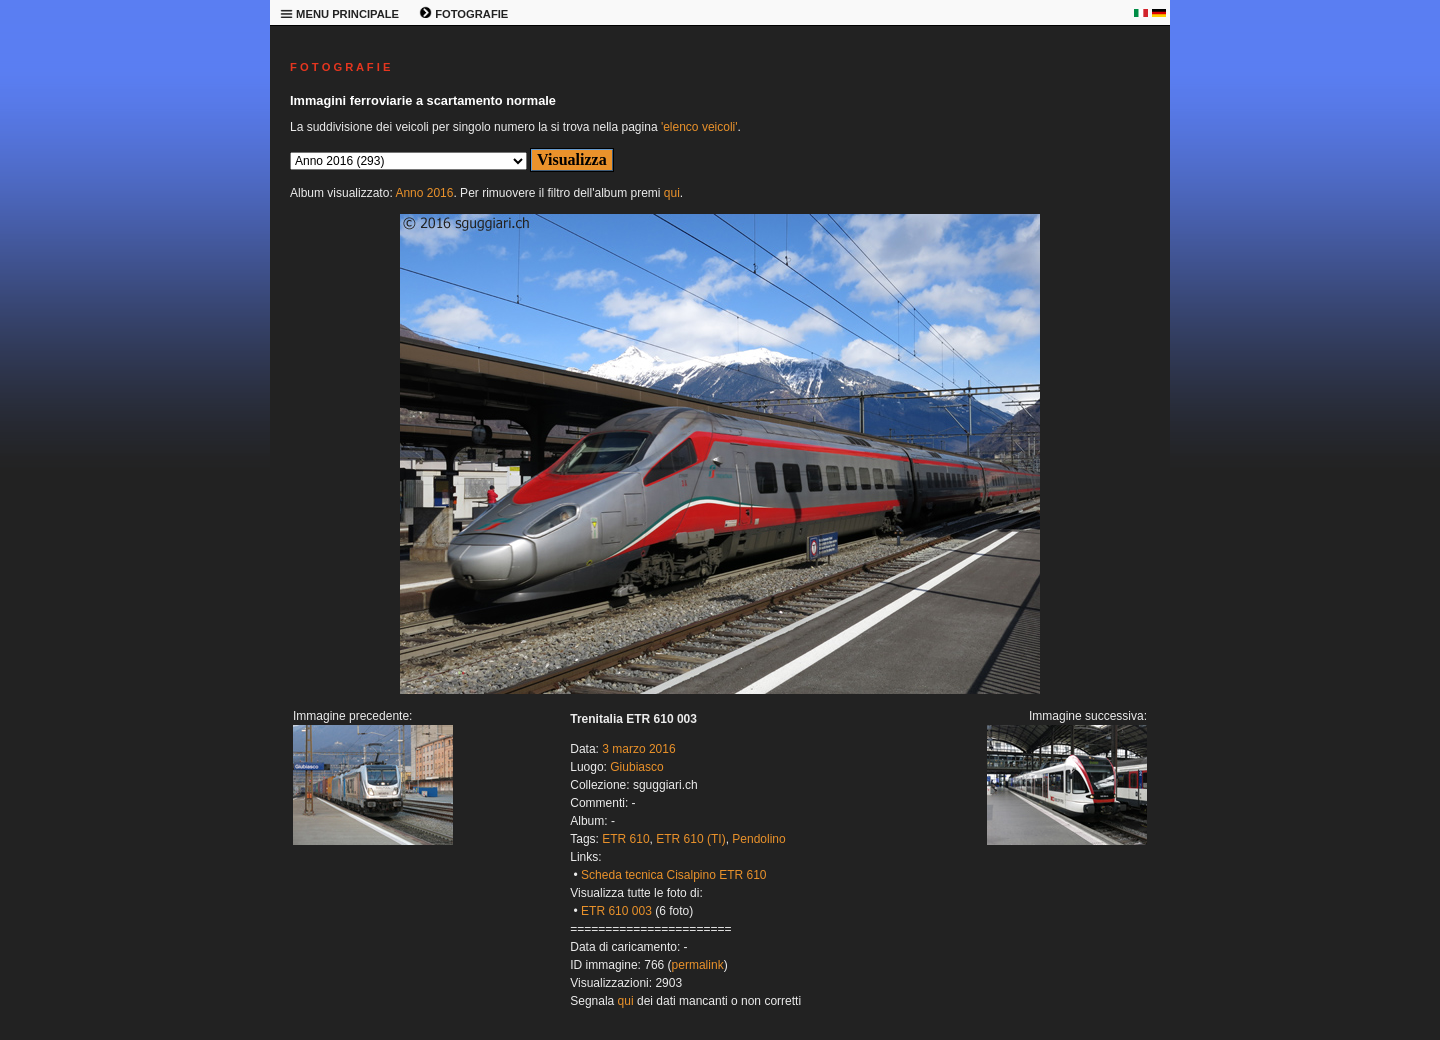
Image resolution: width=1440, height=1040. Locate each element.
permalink (698, 965)
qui (672, 193)
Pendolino (758, 839)
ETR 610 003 (616, 911)
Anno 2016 (424, 193)
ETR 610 (625, 839)
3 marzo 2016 (638, 749)
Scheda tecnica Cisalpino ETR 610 (673, 875)
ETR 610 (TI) (690, 839)
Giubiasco (636, 767)
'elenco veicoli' (699, 127)
